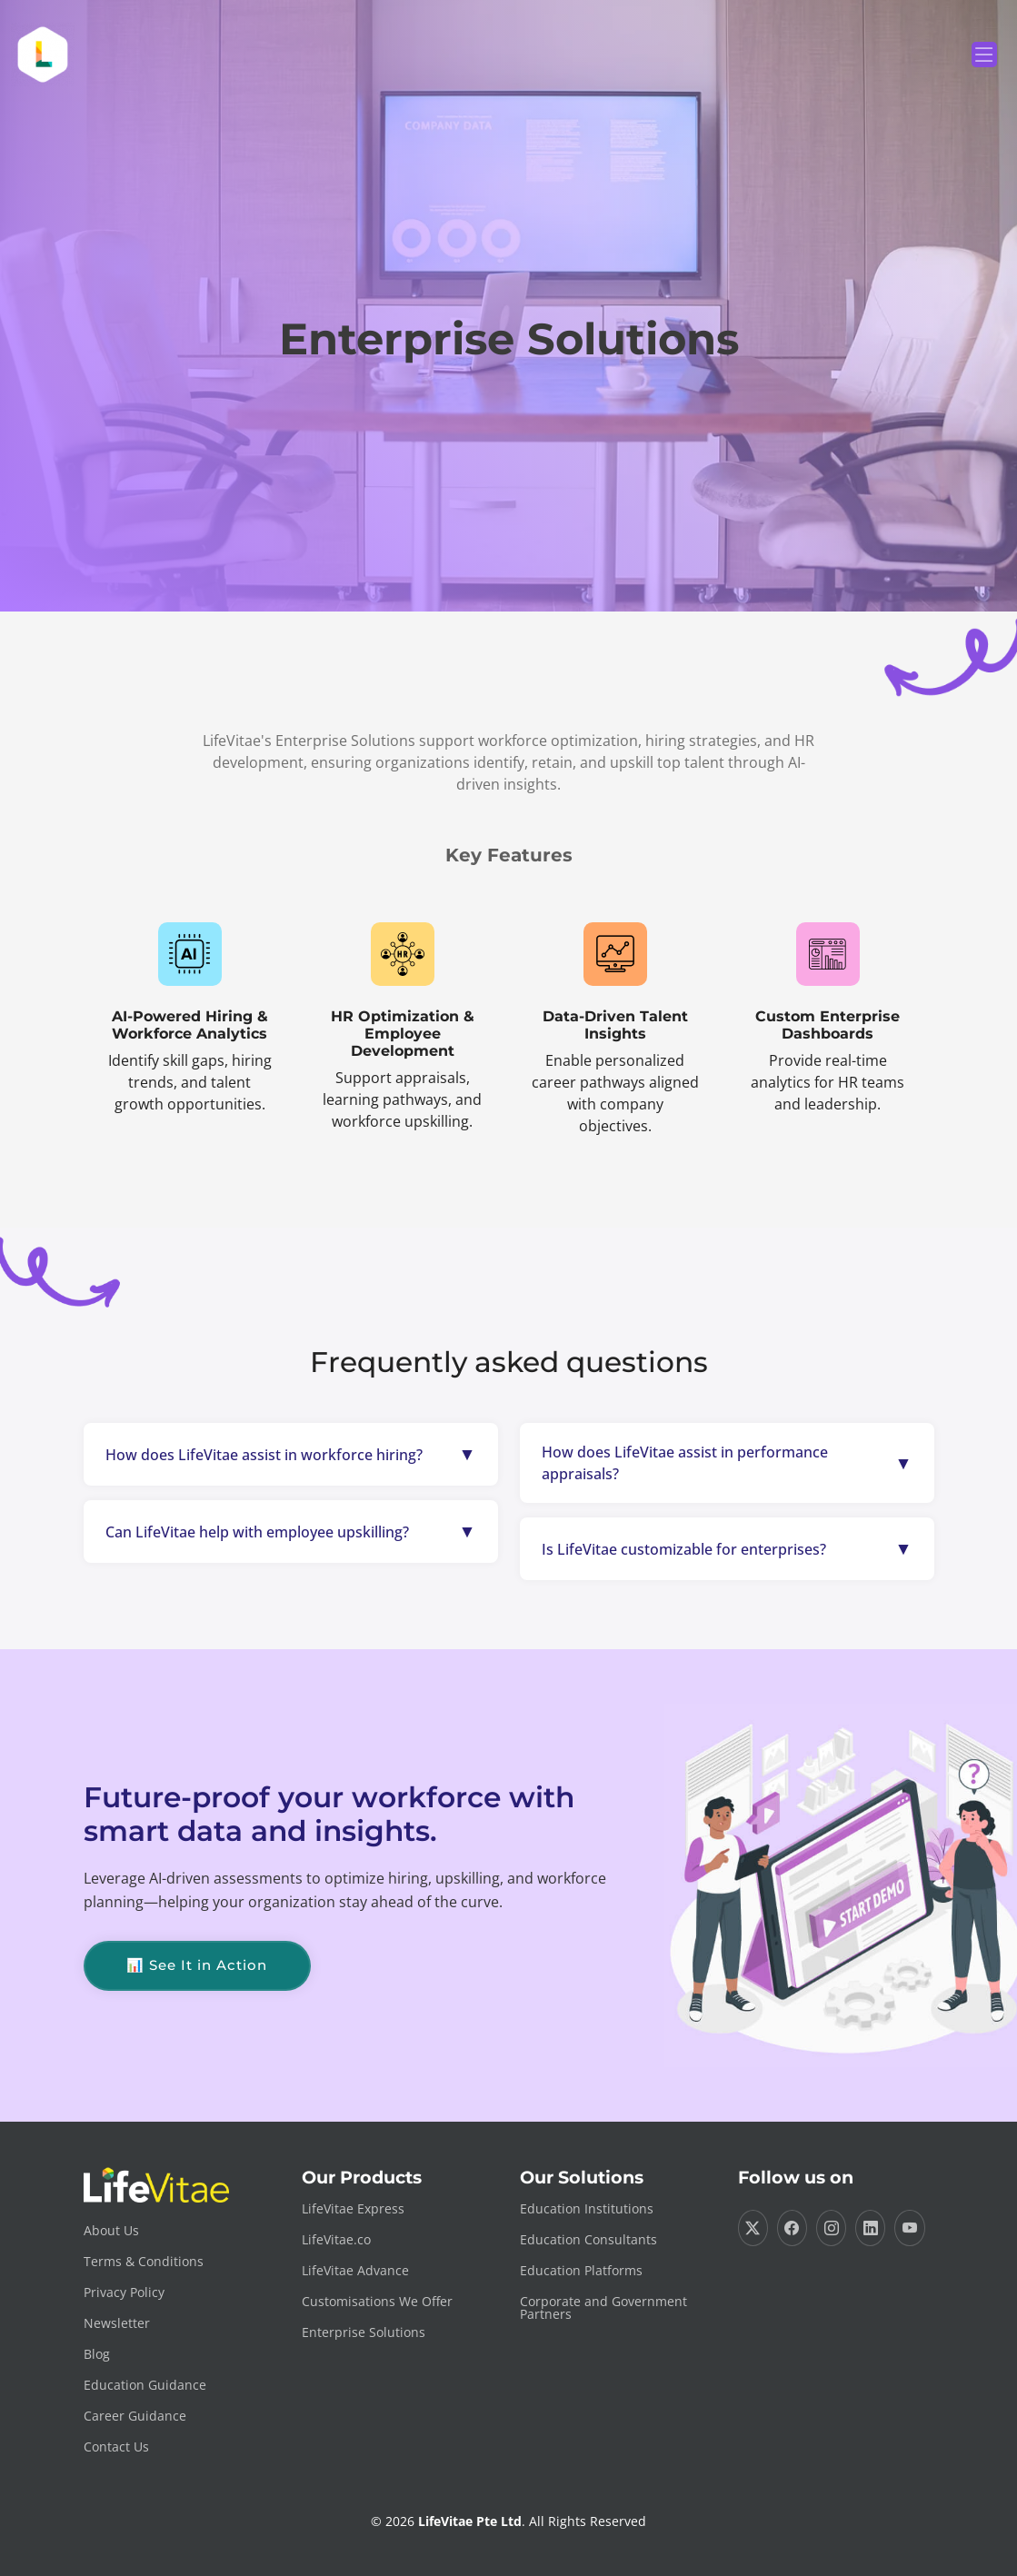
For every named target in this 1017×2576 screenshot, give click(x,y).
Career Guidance (135, 2416)
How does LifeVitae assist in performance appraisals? (685, 1463)
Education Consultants (588, 2239)
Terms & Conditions (144, 2261)
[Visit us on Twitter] (753, 2228)
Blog (97, 2354)
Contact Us (116, 2447)
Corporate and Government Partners (603, 2308)
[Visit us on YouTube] (909, 2228)
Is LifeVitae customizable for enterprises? (684, 1549)
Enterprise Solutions (363, 2332)
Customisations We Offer (377, 2301)
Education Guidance (145, 2385)
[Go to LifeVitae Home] (182, 2185)
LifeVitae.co (336, 2239)
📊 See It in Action (196, 1965)
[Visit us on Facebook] (792, 2228)
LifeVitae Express (353, 2209)
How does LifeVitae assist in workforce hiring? (264, 1455)
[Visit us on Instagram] (831, 2228)
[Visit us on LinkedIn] (870, 2228)
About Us (111, 2230)
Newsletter (117, 2323)
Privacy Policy (124, 2292)
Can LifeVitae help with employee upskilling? (257, 1532)
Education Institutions (586, 2209)
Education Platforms (581, 2270)
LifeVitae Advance (355, 2270)
